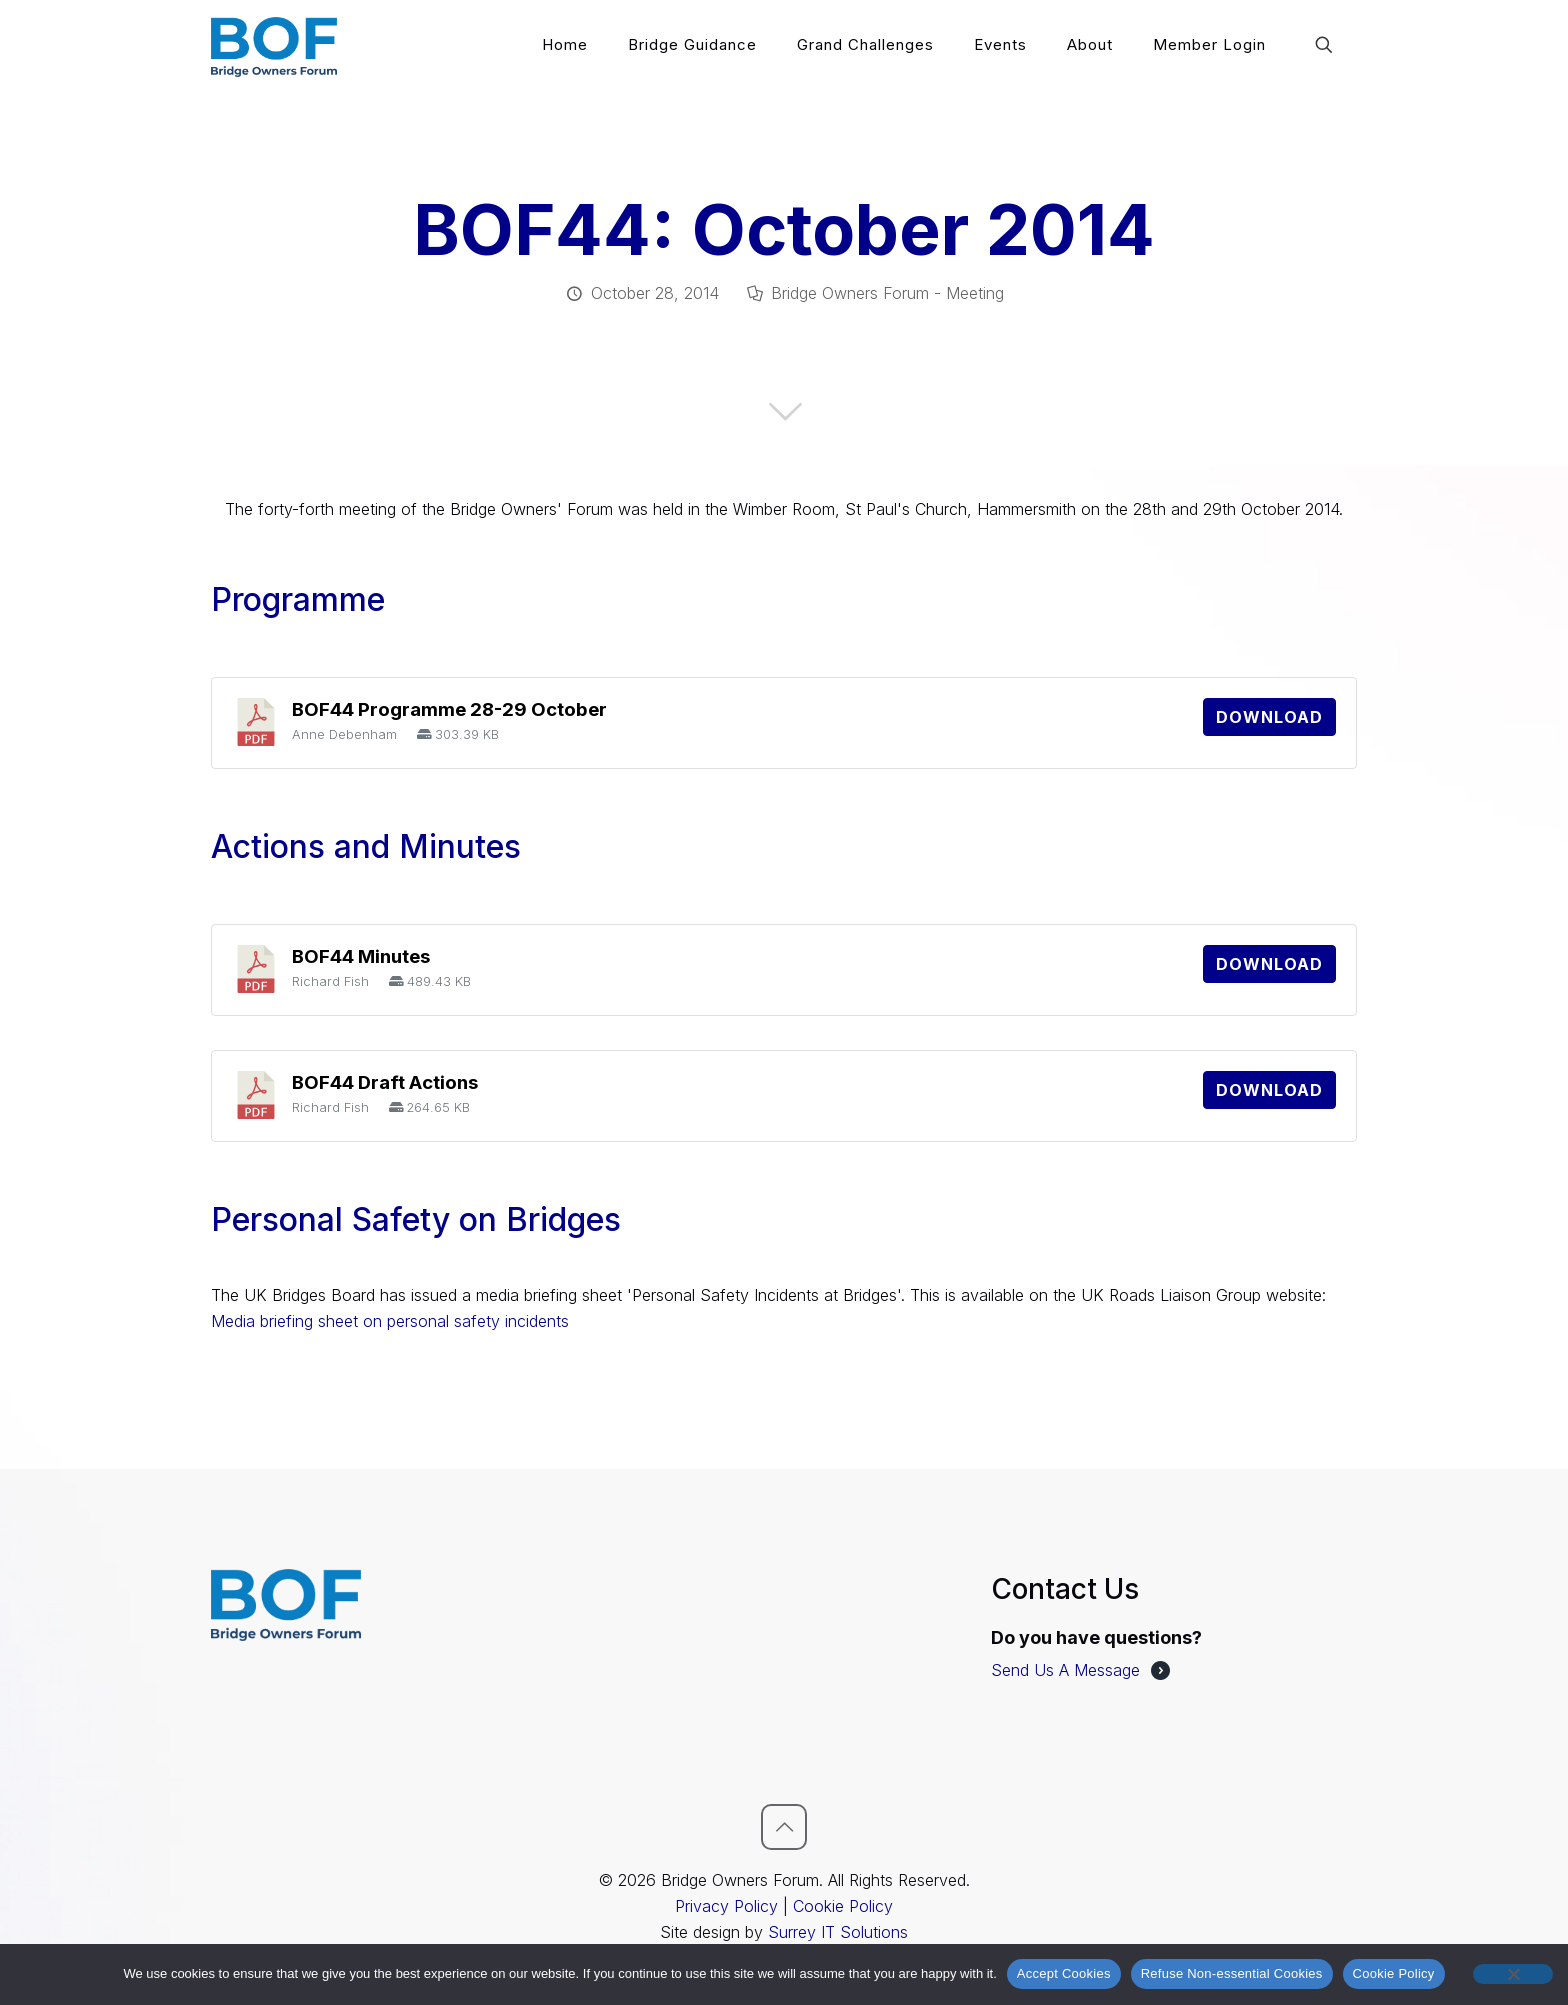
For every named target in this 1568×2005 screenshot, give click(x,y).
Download (1269, 717)
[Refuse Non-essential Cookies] (1513, 1974)
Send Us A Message (1065, 1670)
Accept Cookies (1064, 1973)
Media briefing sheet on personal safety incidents (390, 1321)
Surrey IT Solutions (838, 1932)
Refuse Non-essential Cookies (1232, 1973)
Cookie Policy (843, 1906)
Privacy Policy (726, 1906)
